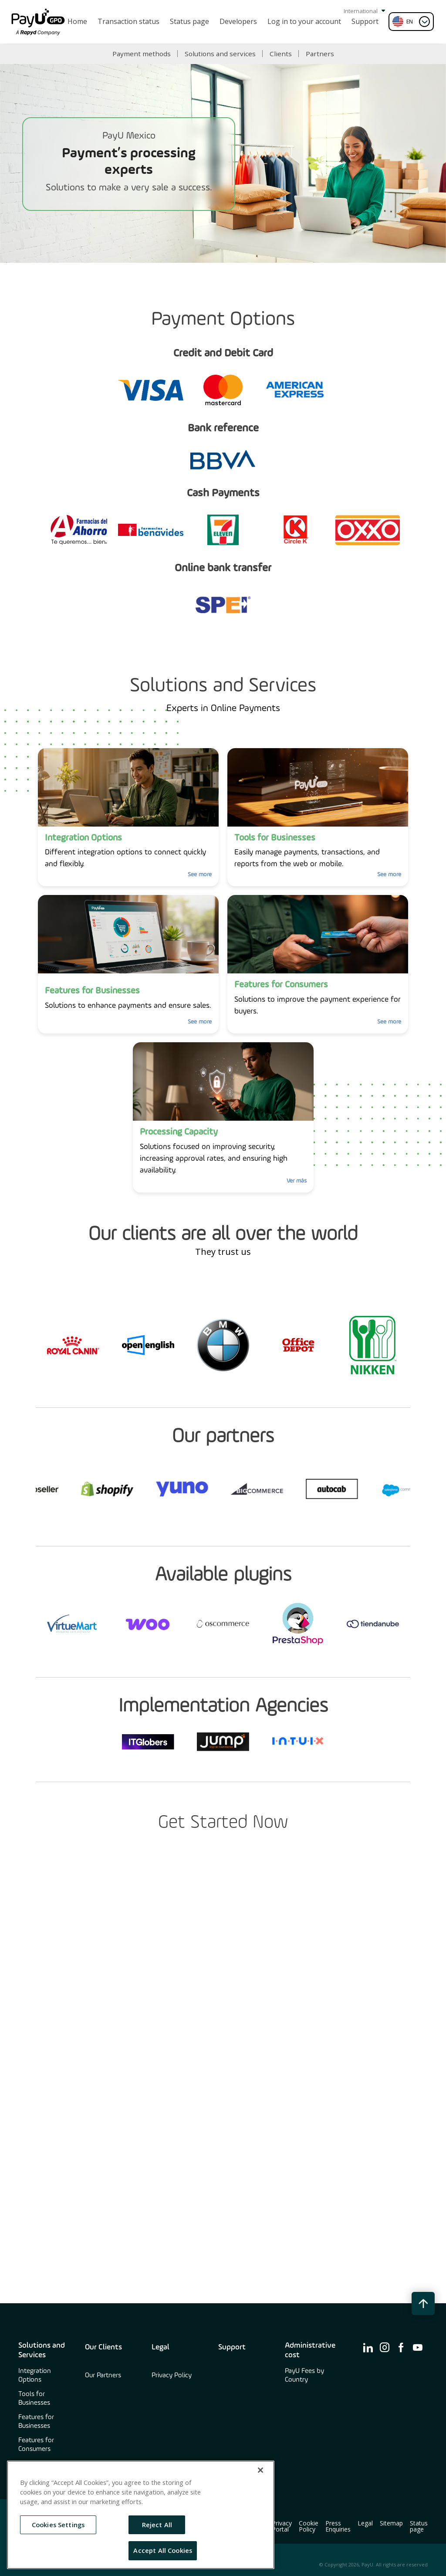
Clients (281, 53)
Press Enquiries (338, 2526)
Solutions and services (220, 53)
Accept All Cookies (162, 2550)
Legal (160, 2347)
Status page (419, 2526)
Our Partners (103, 2375)
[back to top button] (423, 2303)
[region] (140, 2515)
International (364, 11)
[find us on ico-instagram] (384, 2347)
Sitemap (391, 2523)
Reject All (157, 2524)
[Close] (260, 2470)
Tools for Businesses (34, 2399)
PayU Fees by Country (304, 2375)
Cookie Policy (308, 2526)
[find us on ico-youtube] (417, 2347)
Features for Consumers (36, 2445)
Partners (320, 53)
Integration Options (34, 2375)
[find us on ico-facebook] (401, 2347)
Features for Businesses (36, 2422)
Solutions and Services (41, 2350)
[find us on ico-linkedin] (368, 2347)
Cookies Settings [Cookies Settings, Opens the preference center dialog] (58, 2524)
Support (232, 2347)
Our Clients (103, 2347)
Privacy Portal (282, 2526)
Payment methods (141, 53)
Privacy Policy (172, 2375)
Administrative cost (310, 2350)
